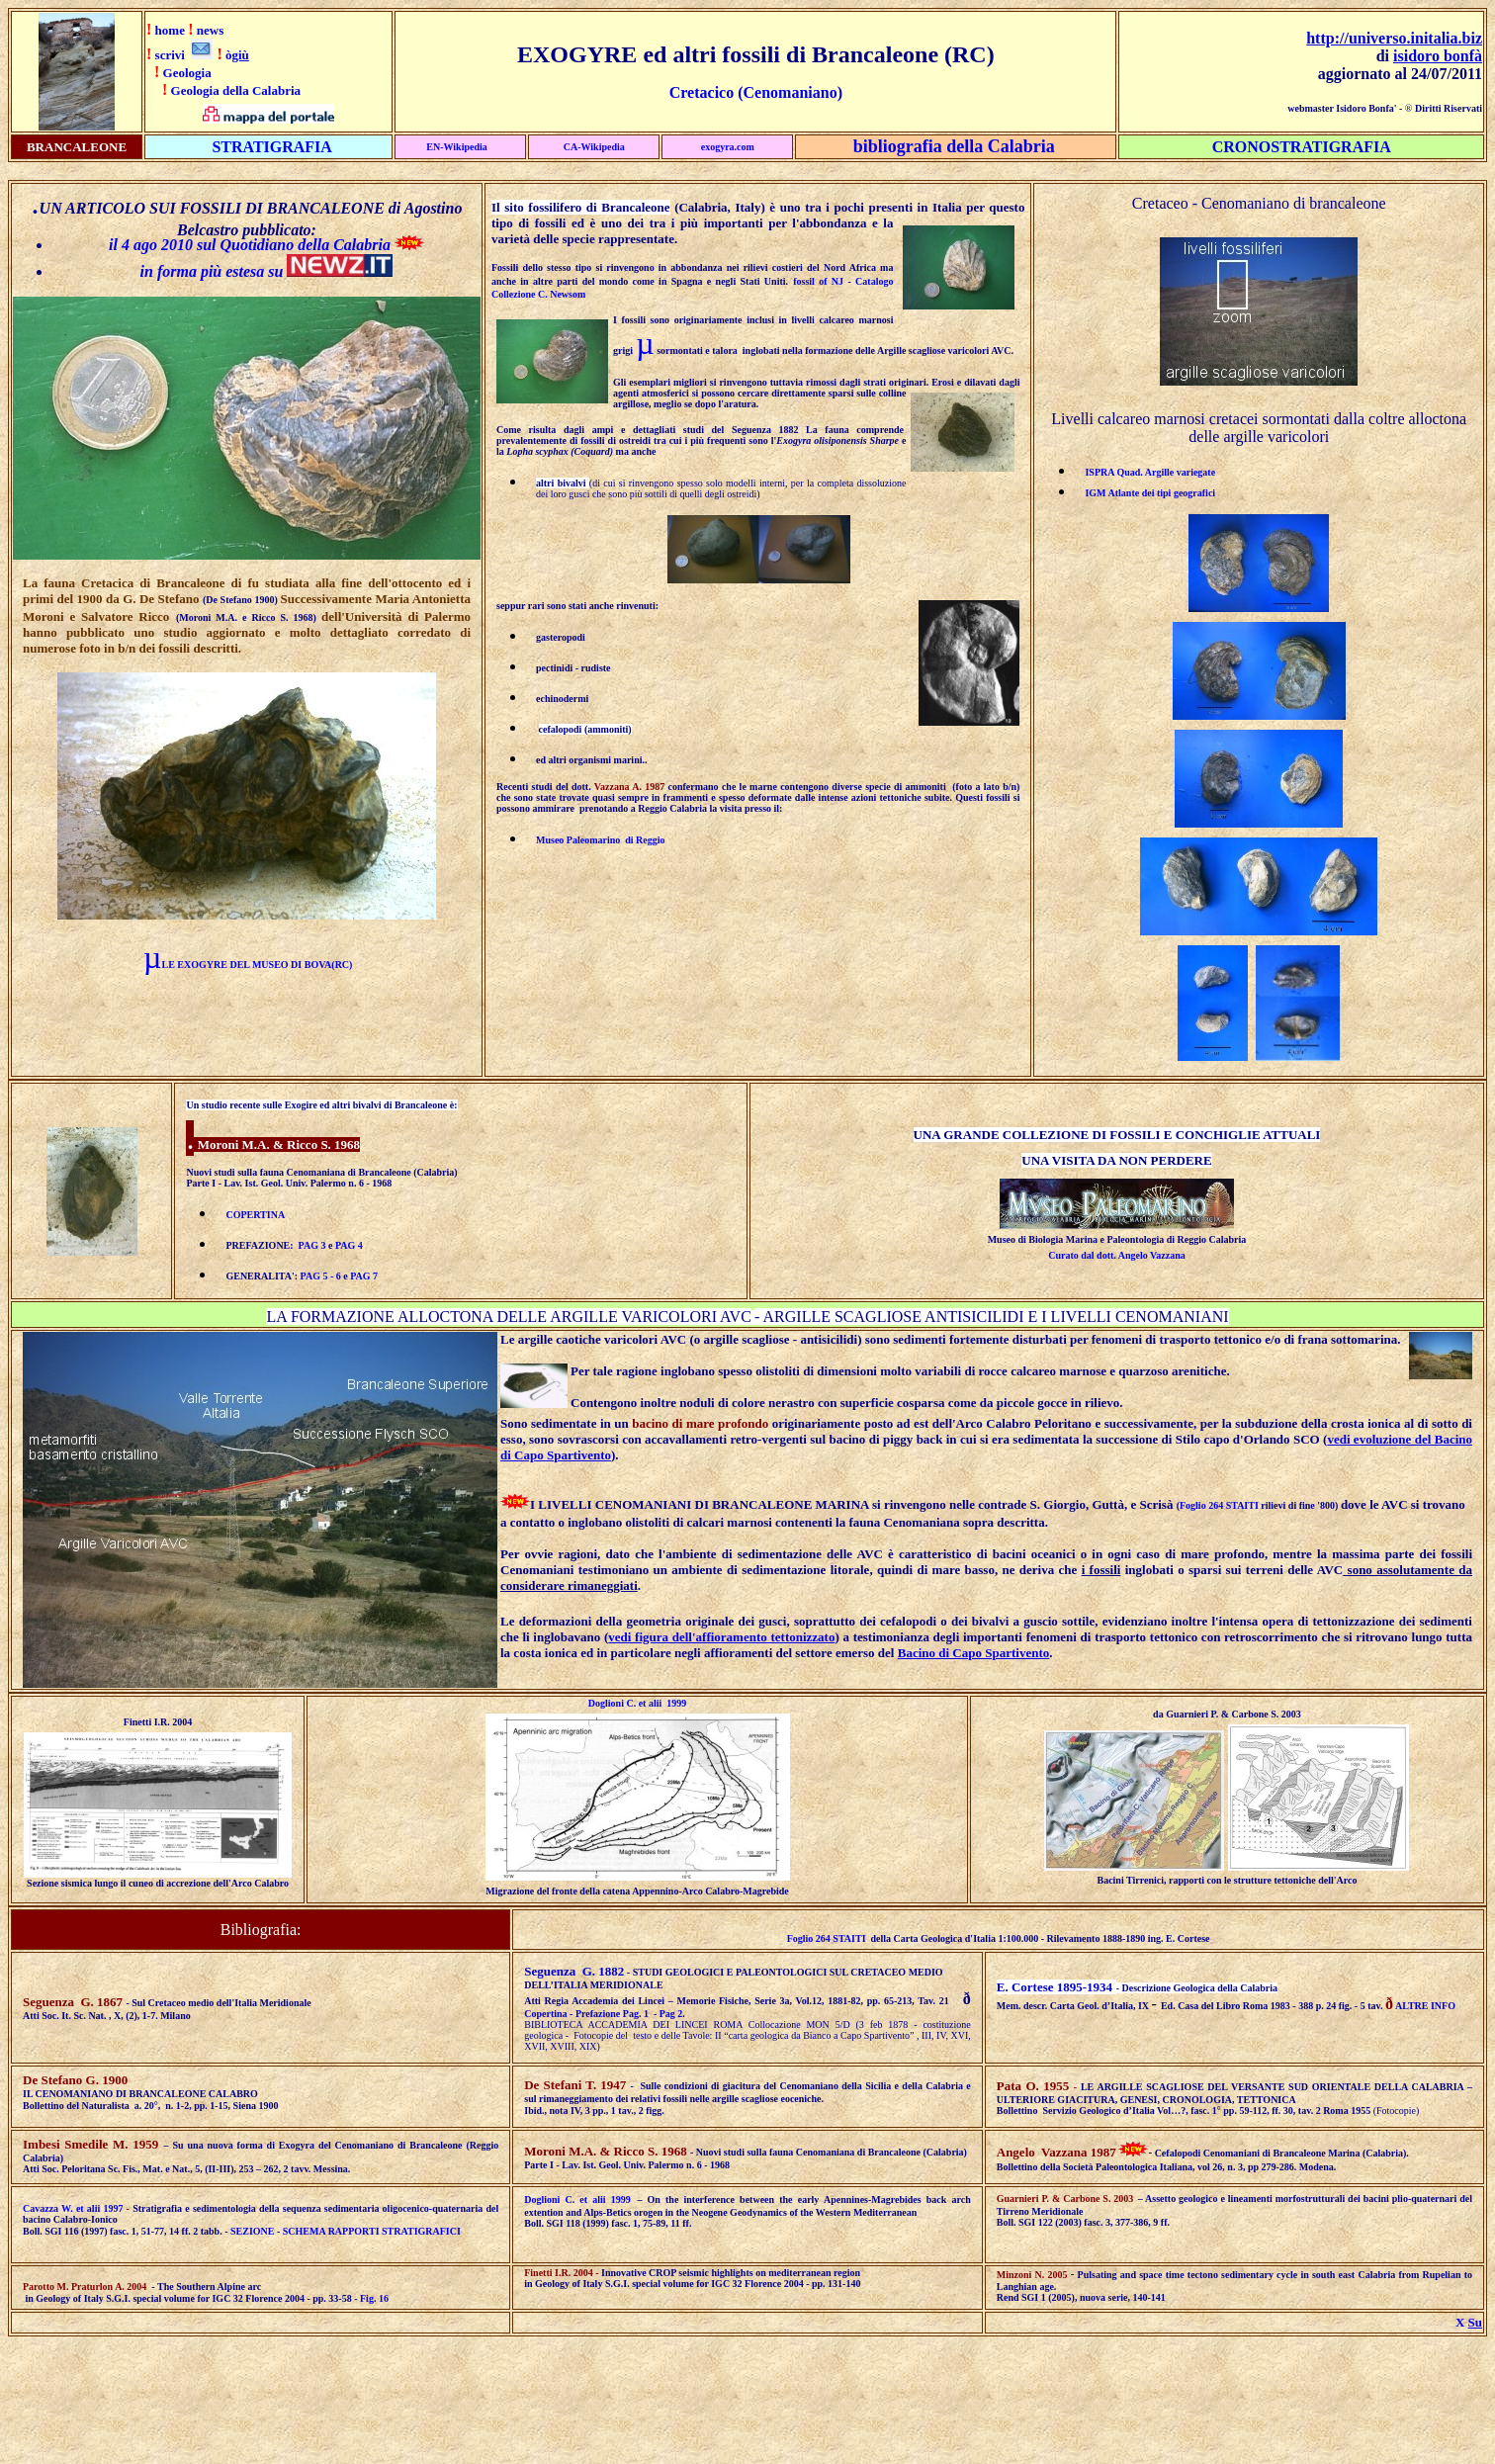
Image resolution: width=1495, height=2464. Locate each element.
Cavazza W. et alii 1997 (73, 2208)
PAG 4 (349, 1245)
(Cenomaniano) (788, 92)
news (210, 30)
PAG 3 (312, 1245)
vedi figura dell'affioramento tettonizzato (721, 1636)
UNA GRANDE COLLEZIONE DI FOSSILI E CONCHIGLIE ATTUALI (1117, 1134)
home (170, 30)
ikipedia (607, 146)
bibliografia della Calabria (954, 146)
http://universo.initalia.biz (1394, 38)
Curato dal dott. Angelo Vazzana (1117, 1255)
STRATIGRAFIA (272, 146)
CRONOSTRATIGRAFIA (1301, 146)
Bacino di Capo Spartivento (974, 1652)
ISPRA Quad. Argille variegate (1150, 472)
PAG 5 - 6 (321, 1276)
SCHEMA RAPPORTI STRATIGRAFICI (372, 2231)
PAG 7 (364, 1276)
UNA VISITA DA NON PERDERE (1116, 1160)
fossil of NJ (818, 281)
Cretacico (701, 92)
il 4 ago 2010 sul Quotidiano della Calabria (252, 244)
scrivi (170, 54)
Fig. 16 (374, 2298)
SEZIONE (252, 2231)
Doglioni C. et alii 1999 (637, 1703)
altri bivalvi (562, 483)
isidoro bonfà (1437, 55)
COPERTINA (255, 1214)
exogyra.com (727, 146)
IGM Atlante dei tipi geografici (1150, 492)
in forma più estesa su (212, 271)
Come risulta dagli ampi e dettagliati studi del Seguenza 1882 (651, 429)
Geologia (187, 72)
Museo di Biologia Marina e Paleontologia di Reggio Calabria (1117, 1239)
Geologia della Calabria (236, 90)
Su (1475, 2322)
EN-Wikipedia (456, 146)
